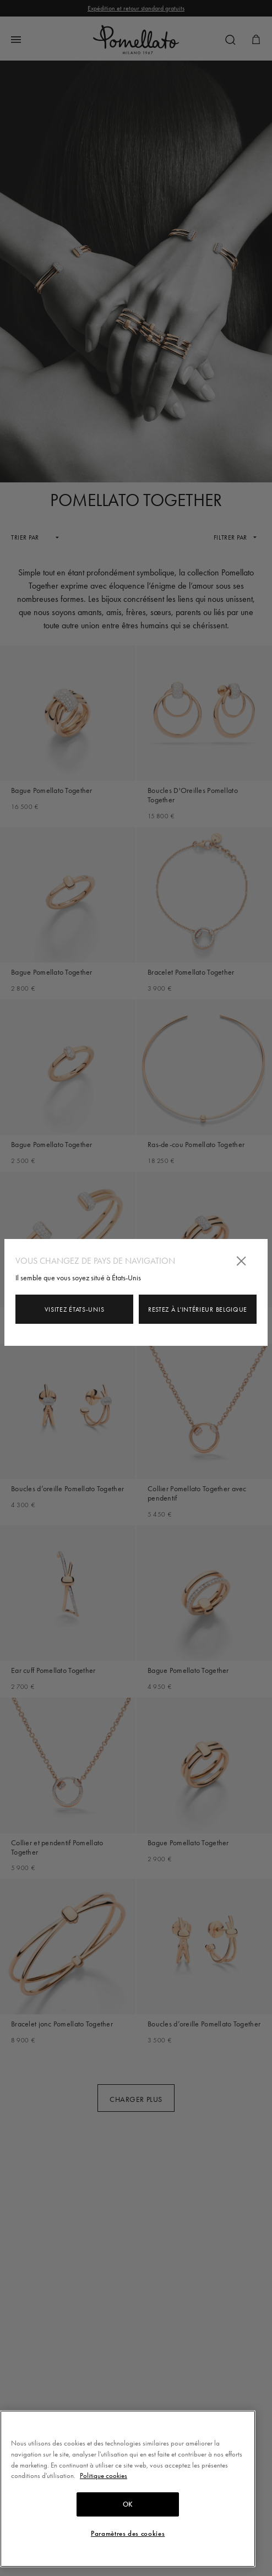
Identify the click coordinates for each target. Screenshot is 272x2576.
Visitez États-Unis (75, 1309)
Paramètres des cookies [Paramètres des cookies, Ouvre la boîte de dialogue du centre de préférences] (128, 2533)
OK (128, 2504)
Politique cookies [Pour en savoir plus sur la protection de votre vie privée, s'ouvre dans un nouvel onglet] (103, 2475)
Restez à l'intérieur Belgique (197, 1309)
